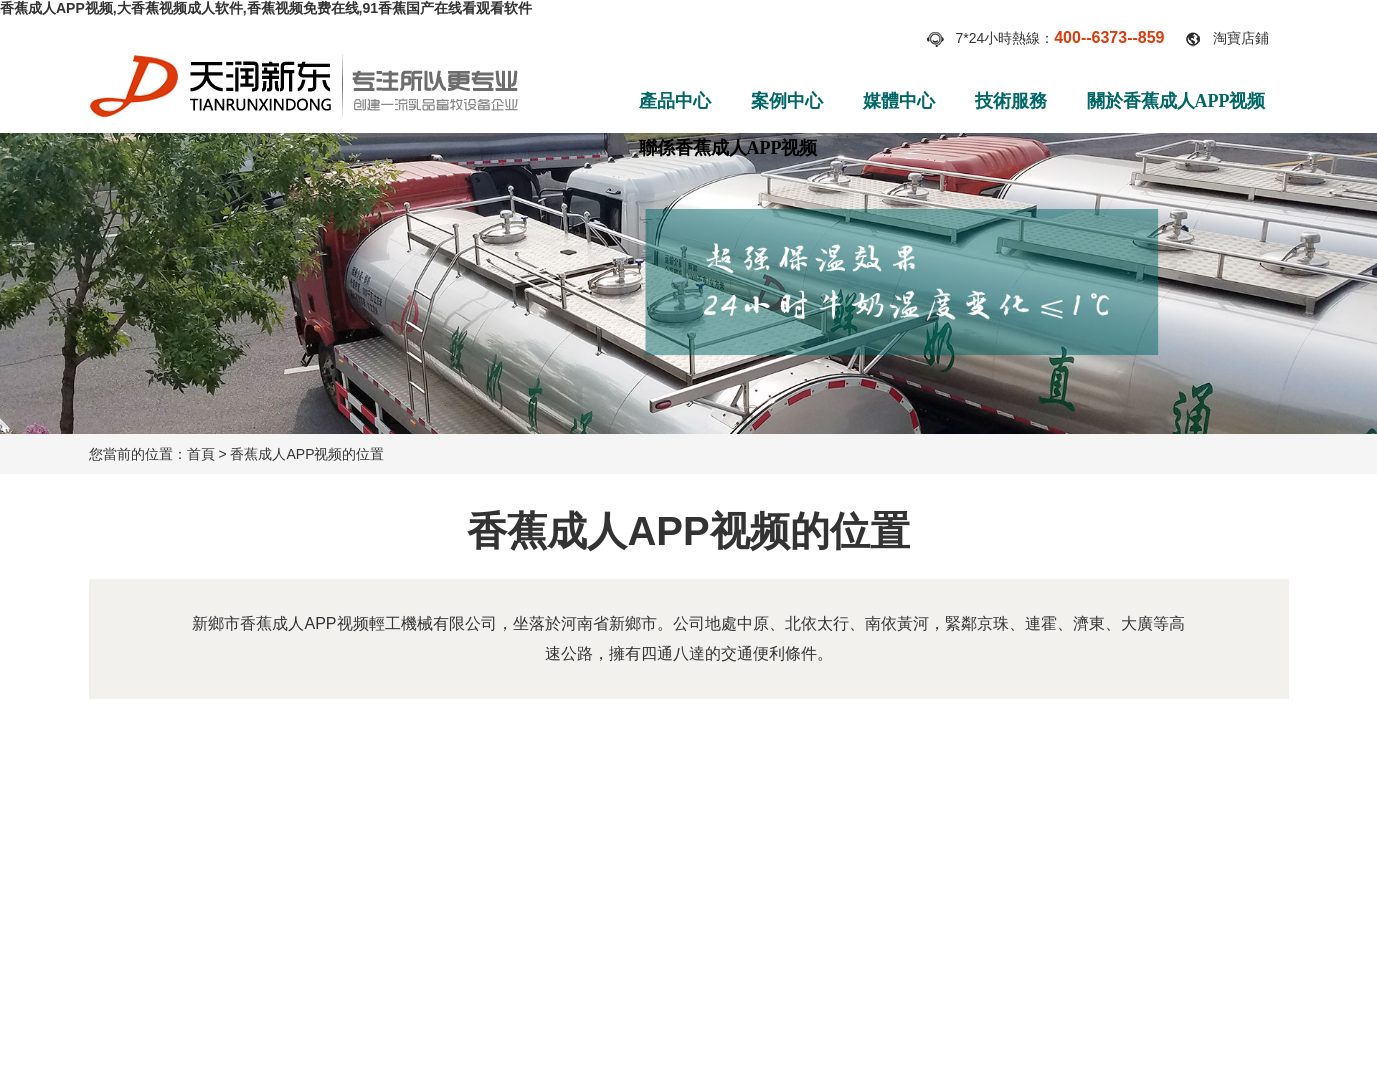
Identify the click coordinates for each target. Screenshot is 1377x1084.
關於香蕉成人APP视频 (1176, 101)
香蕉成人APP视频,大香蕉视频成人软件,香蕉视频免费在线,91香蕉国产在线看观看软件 (266, 8)
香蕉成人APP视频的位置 (307, 454)
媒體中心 (899, 101)
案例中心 (787, 101)
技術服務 (1011, 101)
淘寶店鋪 (1241, 38)
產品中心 (675, 101)
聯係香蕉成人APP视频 (728, 148)
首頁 (201, 454)
